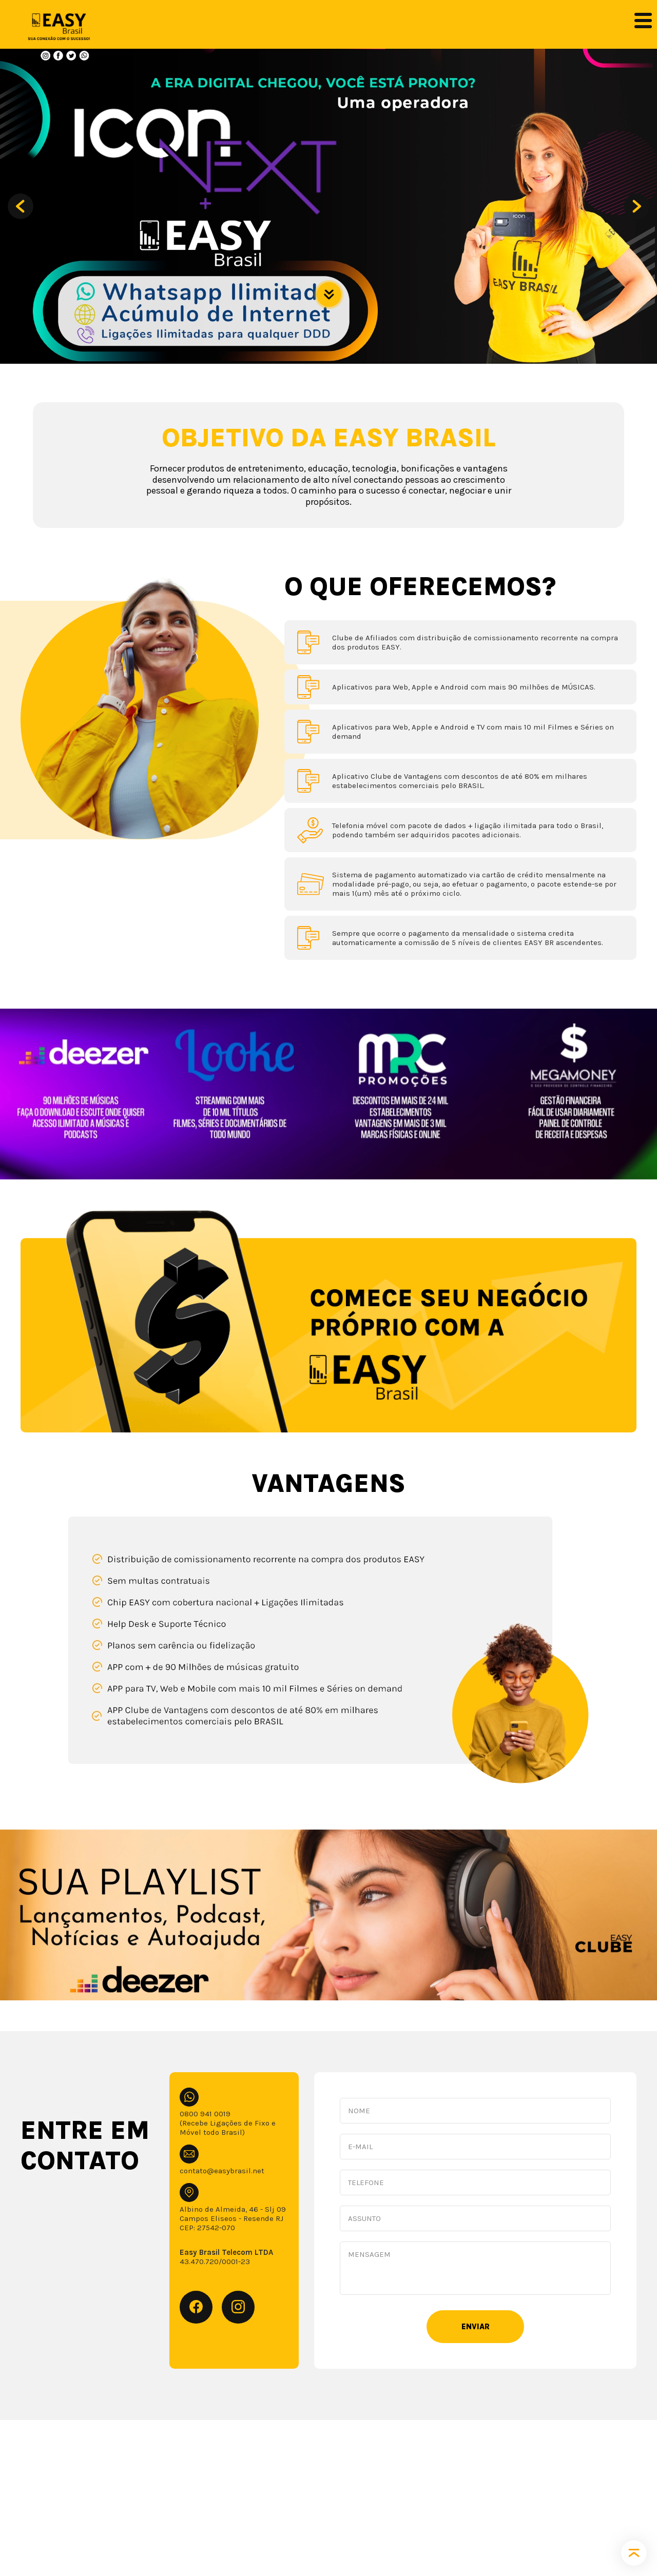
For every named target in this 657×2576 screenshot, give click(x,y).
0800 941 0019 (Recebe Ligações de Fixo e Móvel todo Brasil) (228, 2123)
